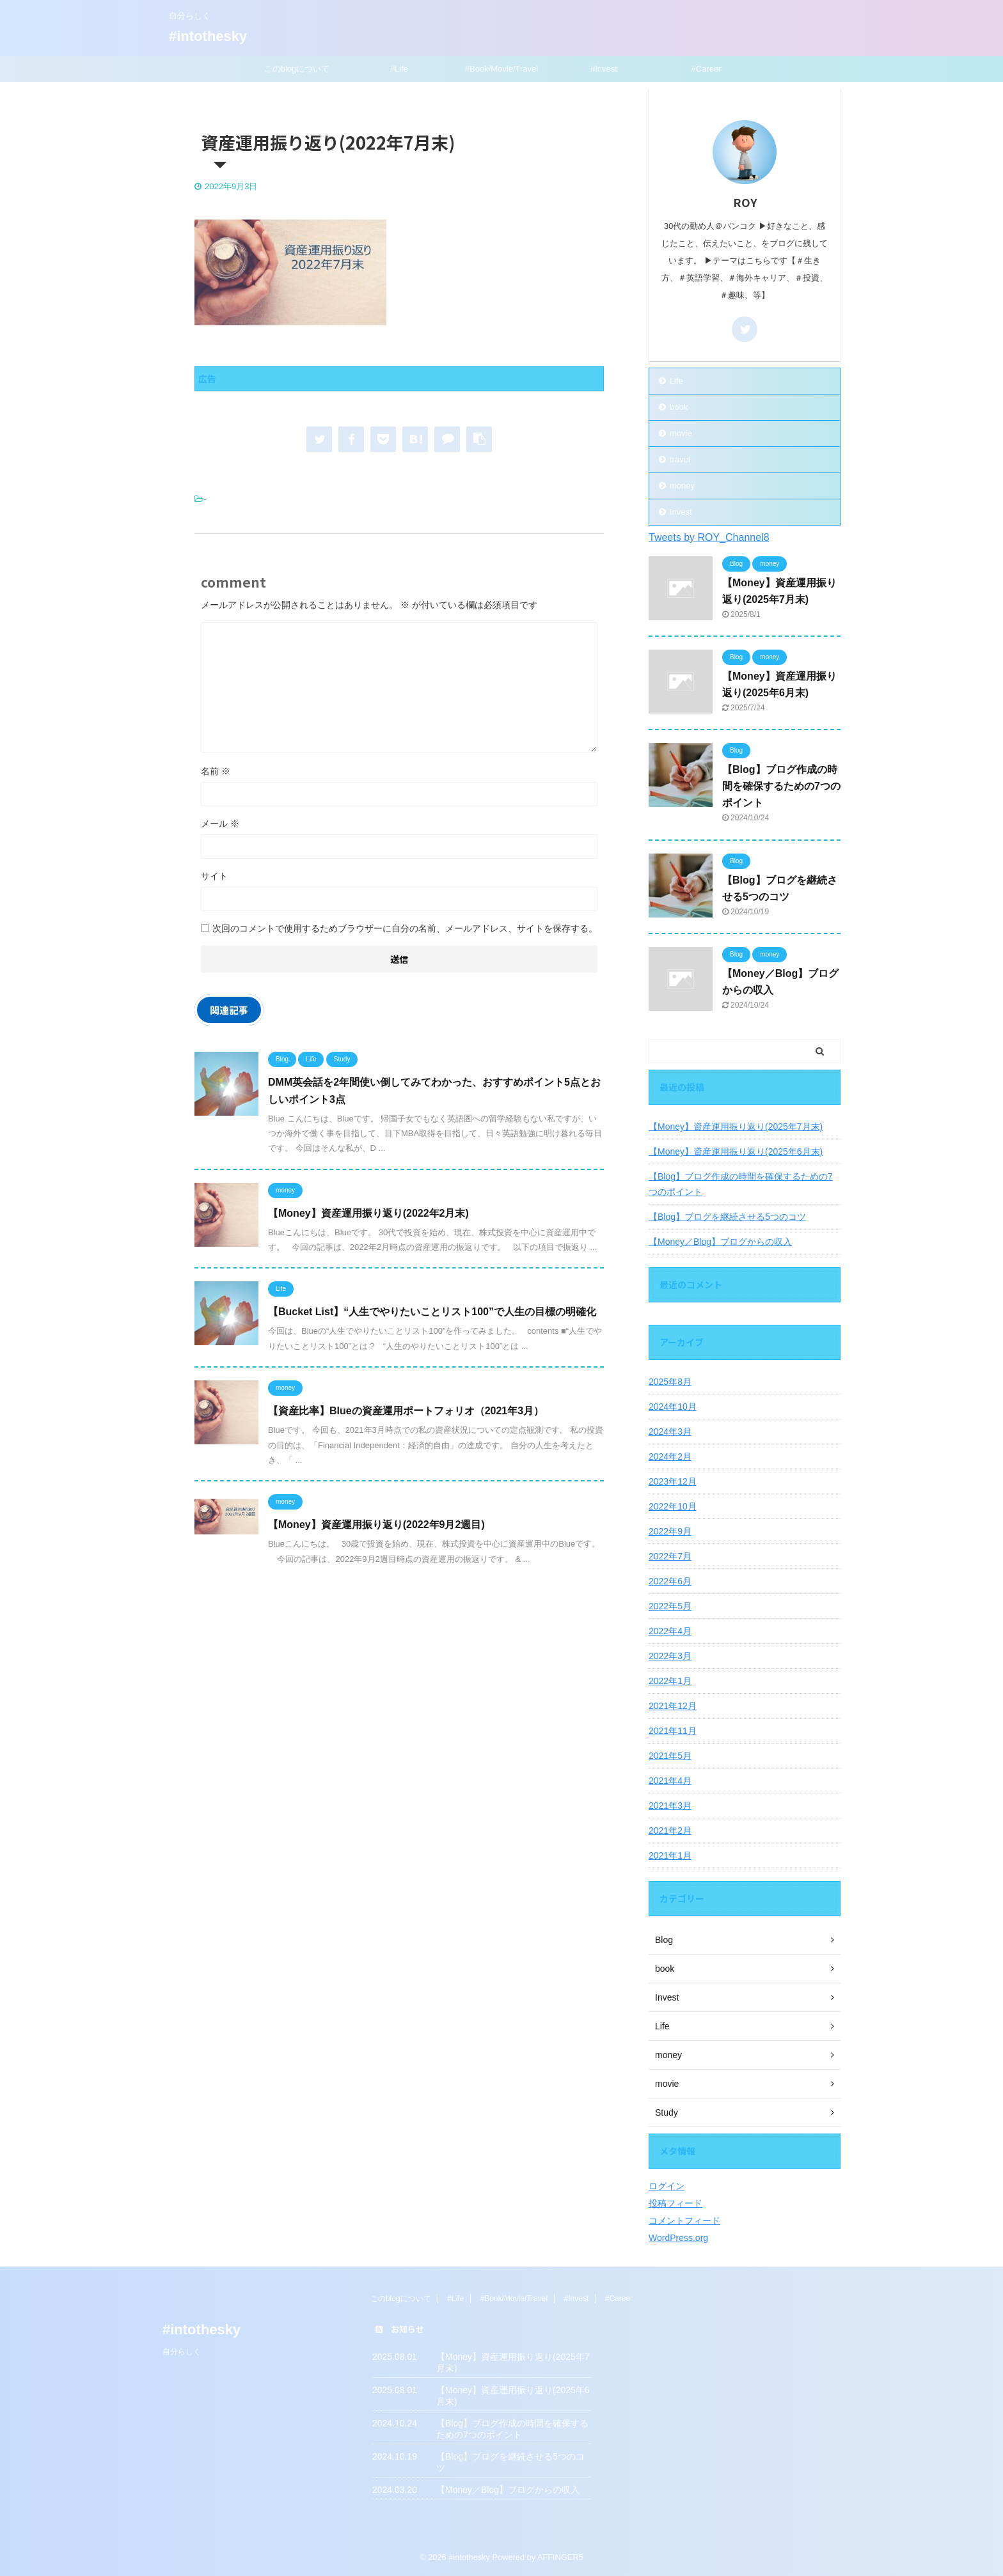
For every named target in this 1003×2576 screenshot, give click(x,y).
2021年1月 (670, 1855)
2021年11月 (673, 1731)
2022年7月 (670, 1556)
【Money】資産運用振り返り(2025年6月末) (736, 1151)
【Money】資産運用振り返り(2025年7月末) (736, 1126)
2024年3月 (670, 1431)
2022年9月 (670, 1531)
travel (680, 459)
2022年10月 (673, 1506)
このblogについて (297, 69)
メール (220, 823)
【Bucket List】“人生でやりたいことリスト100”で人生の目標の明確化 (432, 1311)
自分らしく (181, 2351)
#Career (706, 69)
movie (681, 433)
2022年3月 (670, 1656)
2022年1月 (670, 1681)
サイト (214, 876)
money (682, 485)
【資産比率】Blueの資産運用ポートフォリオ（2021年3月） (406, 1410)
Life (676, 381)
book (679, 407)
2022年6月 (670, 1581)
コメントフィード (684, 2220)
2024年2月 (670, 1456)
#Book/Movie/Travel (501, 69)
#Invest (603, 69)
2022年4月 (670, 1631)
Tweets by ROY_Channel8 (709, 537)
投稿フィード (675, 2203)
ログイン (666, 2186)
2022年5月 (670, 1606)
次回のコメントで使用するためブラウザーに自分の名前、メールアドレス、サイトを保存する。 (404, 928)
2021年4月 (670, 1781)
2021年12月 (673, 1706)
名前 (215, 771)
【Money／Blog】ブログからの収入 (720, 1242)
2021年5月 (670, 1756)
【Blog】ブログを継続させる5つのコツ (727, 1217)
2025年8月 (670, 1382)
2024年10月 (673, 1406)
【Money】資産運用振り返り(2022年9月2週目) (376, 1524)
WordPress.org (678, 2238)
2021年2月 (670, 1830)
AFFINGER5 (560, 2557)
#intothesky (208, 36)
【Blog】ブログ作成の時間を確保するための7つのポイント (781, 786)
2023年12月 (673, 1481)
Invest (681, 512)
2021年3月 (670, 1805)
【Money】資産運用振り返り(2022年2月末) (368, 1213)
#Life (399, 69)
